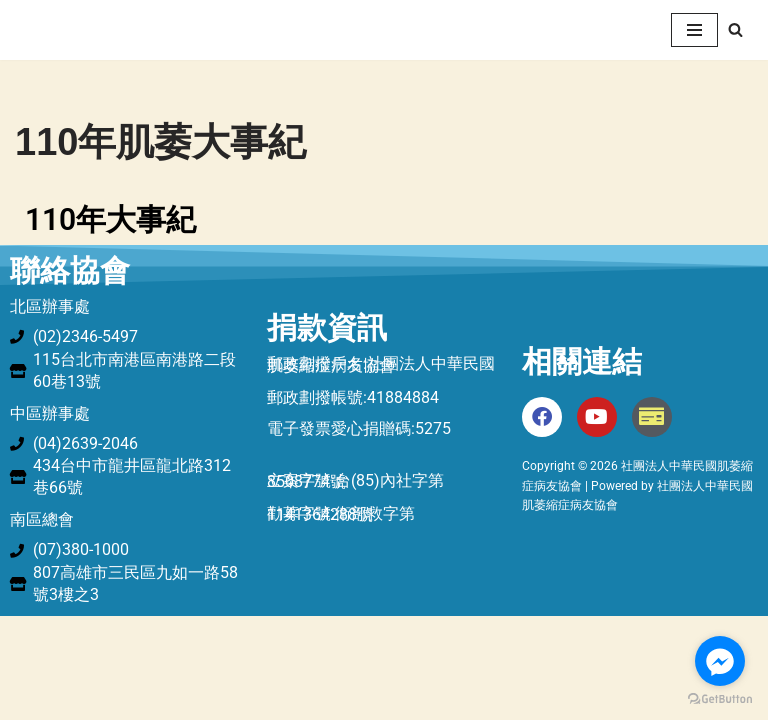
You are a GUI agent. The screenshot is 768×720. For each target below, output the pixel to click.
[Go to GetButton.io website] (720, 699)
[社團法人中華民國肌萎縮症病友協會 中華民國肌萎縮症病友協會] (75, 30)
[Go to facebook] (720, 661)
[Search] (735, 29)
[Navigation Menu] (694, 30)
